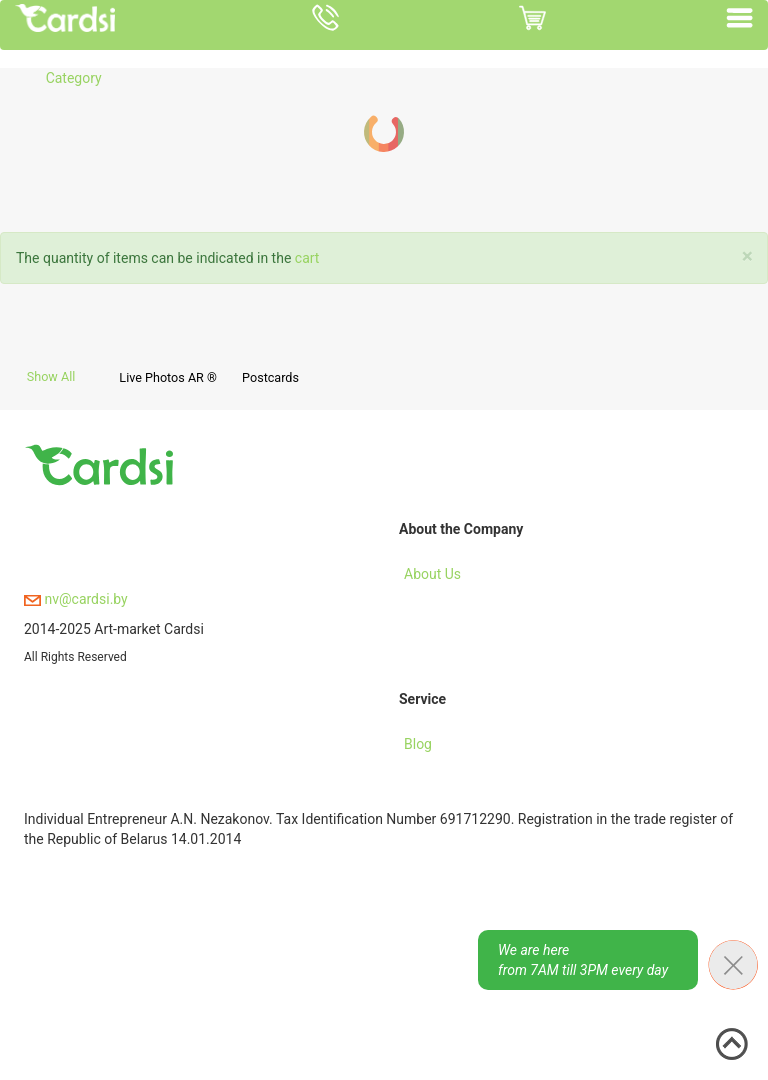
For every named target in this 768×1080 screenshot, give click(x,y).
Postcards (270, 377)
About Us (432, 574)
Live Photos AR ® (168, 377)
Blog (418, 744)
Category (74, 78)
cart (307, 258)
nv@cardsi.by (76, 599)
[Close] (747, 256)
